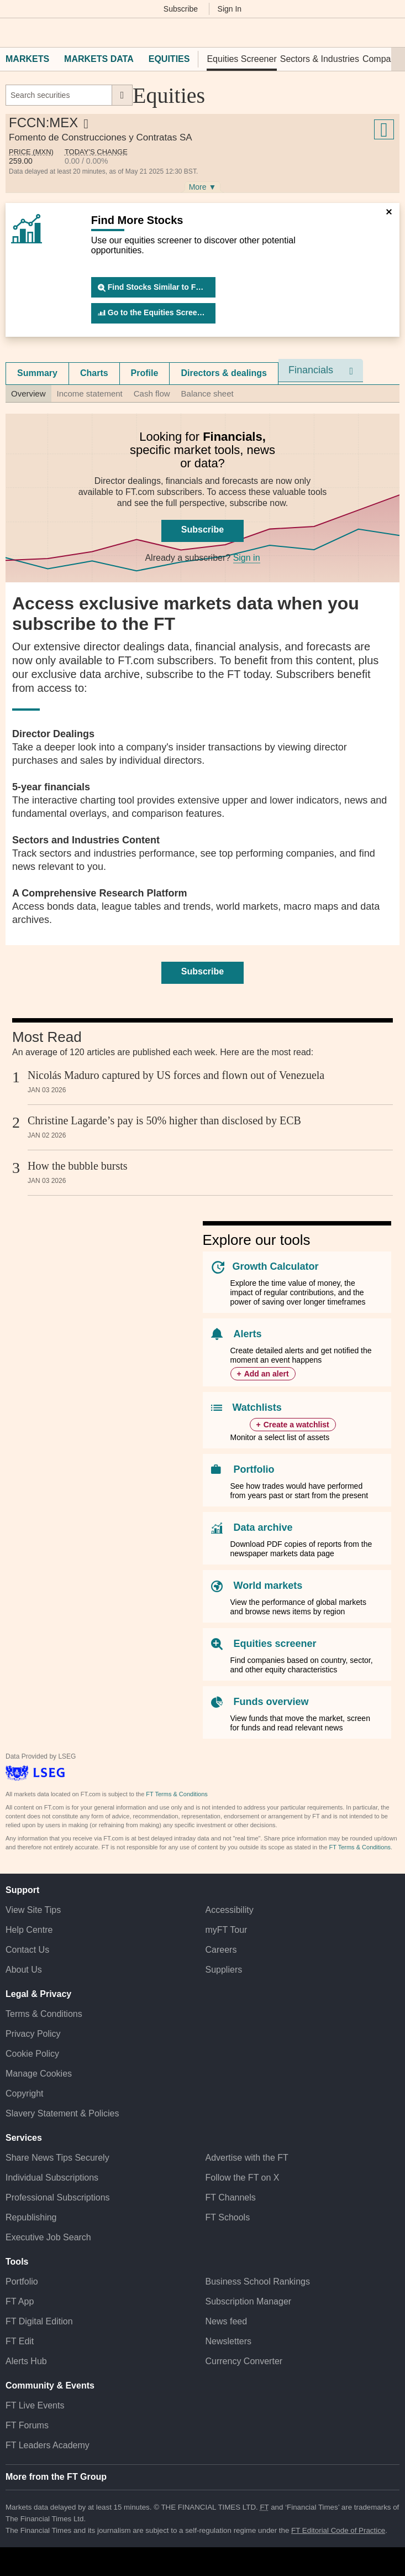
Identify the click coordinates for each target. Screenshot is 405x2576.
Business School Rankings (258, 2281)
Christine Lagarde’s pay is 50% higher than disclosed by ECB (164, 1120)
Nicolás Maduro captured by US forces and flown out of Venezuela (176, 1075)
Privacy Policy (33, 2033)
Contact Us (27, 1949)
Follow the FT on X (243, 2177)
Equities (169, 59)
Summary (37, 373)
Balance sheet (207, 393)
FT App (20, 2301)
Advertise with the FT (247, 2157)
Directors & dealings (224, 373)
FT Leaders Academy (48, 2445)
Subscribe (181, 8)
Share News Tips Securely (57, 2157)
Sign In (230, 8)
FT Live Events (35, 2405)
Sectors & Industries (319, 59)
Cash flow (152, 393)
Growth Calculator (276, 1266)
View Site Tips (33, 1910)
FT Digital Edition (39, 2321)
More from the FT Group (56, 2476)
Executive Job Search (48, 2237)
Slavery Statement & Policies (62, 2113)
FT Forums (27, 2425)
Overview (28, 393)
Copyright (24, 2093)
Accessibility (230, 1910)
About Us (24, 1969)
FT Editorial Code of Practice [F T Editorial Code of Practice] (338, 2530)
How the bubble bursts (78, 1166)
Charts (94, 373)
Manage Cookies (39, 2073)
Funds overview (271, 1701)
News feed (227, 2321)
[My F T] (389, 33)
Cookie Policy (32, 2053)
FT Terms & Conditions (176, 1794)
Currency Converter (244, 2361)
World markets (268, 1585)
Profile (145, 373)
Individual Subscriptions (52, 2177)
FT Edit (20, 2341)
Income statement (90, 393)
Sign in (246, 557)
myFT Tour (227, 1929)
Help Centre (29, 1929)
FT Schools (228, 2217)
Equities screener (275, 1643)
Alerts (248, 1333)
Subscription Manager (249, 2301)
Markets (27, 59)
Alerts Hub (26, 2361)
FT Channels (231, 2197)
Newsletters (229, 2341)
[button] (11, 33)
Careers (221, 1949)
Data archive (263, 1527)
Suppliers (224, 1969)
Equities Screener (241, 59)
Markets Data (99, 59)
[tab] (37, 373)
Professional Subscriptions (58, 2197)
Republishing (31, 2217)
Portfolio (254, 1469)
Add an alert (266, 1373)
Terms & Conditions (44, 2014)
